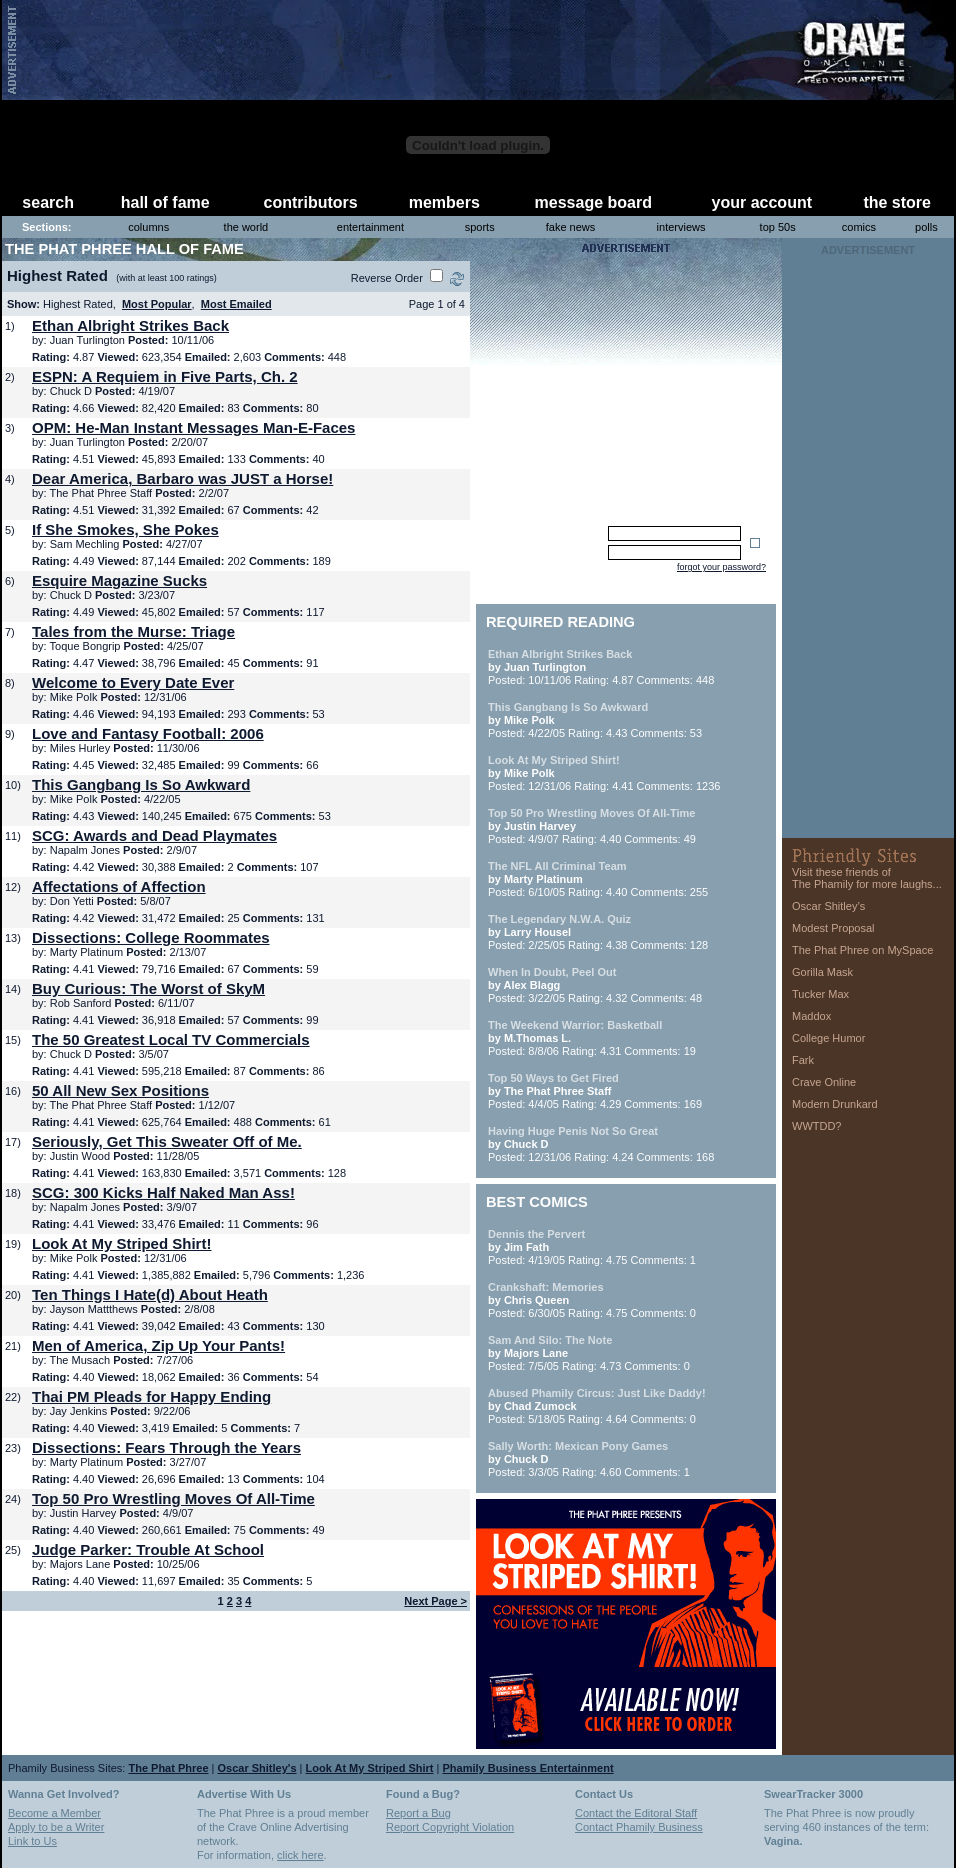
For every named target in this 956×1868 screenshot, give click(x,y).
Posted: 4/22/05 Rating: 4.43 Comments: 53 (595, 720)
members (444, 202)
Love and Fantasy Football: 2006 (148, 733)
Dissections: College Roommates (151, 937)
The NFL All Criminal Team (557, 866)
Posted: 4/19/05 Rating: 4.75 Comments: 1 (592, 1247)
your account (762, 202)
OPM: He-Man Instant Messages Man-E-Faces (193, 427)
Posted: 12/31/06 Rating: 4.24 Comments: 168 (601, 1144)
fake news (571, 227)
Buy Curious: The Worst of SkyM (148, 988)
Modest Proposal (833, 928)
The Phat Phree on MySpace (862, 950)
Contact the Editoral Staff (636, 1813)
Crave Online (824, 1082)
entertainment (370, 227)
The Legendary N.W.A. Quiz (559, 919)
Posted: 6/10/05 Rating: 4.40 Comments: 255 (598, 879)
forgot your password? (721, 567)
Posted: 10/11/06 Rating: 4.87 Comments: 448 (601, 667)
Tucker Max (820, 994)
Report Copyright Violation (450, 1827)
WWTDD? (817, 1126)
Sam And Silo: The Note (550, 1340)
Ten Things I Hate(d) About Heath (150, 1294)
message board (593, 202)
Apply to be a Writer (56, 1827)
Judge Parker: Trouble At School (148, 1549)
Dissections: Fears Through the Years (166, 1447)
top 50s (778, 227)
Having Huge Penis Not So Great (573, 1131)
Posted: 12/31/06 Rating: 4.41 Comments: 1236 (604, 773)
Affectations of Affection (119, 886)
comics (859, 227)
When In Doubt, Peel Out (552, 972)
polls (926, 227)
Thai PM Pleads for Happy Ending (151, 1396)
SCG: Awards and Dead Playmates (154, 835)
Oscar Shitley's (257, 1768)
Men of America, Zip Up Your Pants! (158, 1345)
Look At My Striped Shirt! (121, 1243)
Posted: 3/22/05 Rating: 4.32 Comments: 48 (595, 985)
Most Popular (157, 304)
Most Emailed (236, 304)
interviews (681, 227)
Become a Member (54, 1813)
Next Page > (435, 1601)
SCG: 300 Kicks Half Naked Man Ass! (163, 1192)
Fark (803, 1060)
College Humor (828, 1038)
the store (897, 202)
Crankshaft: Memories (546, 1287)
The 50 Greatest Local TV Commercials (171, 1039)
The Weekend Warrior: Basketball (575, 1025)
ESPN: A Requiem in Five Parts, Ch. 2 (165, 376)
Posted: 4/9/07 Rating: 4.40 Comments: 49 (592, 826)
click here (300, 1855)
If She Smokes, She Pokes (125, 529)
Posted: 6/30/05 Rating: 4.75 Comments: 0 (592, 1300)
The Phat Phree (168, 1768)
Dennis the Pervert (536, 1234)
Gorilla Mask (822, 972)
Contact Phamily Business (639, 1827)
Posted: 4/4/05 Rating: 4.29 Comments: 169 (595, 1091)
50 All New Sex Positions (120, 1090)
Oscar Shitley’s (828, 906)
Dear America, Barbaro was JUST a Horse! (182, 478)
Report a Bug (418, 1813)
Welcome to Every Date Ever (133, 682)
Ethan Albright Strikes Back (130, 325)
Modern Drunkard (835, 1104)
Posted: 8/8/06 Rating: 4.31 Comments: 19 (592, 1038)
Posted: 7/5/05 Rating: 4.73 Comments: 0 (589, 1353)
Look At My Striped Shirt (370, 1768)
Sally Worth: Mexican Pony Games (578, 1446)
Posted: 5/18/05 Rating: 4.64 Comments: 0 (597, 1406)
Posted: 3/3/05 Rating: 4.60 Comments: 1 (589, 1459)
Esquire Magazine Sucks (119, 580)
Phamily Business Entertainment (527, 1768)
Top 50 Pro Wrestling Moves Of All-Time (173, 1498)
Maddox (811, 1016)
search (48, 202)
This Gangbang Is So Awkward (141, 784)
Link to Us (32, 1841)
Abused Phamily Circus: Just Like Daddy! (597, 1393)
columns (148, 227)
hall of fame (165, 202)
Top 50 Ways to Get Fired (553, 1078)
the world (246, 227)
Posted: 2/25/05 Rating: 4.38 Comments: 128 (598, 932)
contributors (311, 202)
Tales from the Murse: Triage (133, 631)
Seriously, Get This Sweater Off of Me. (167, 1141)
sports (480, 227)
